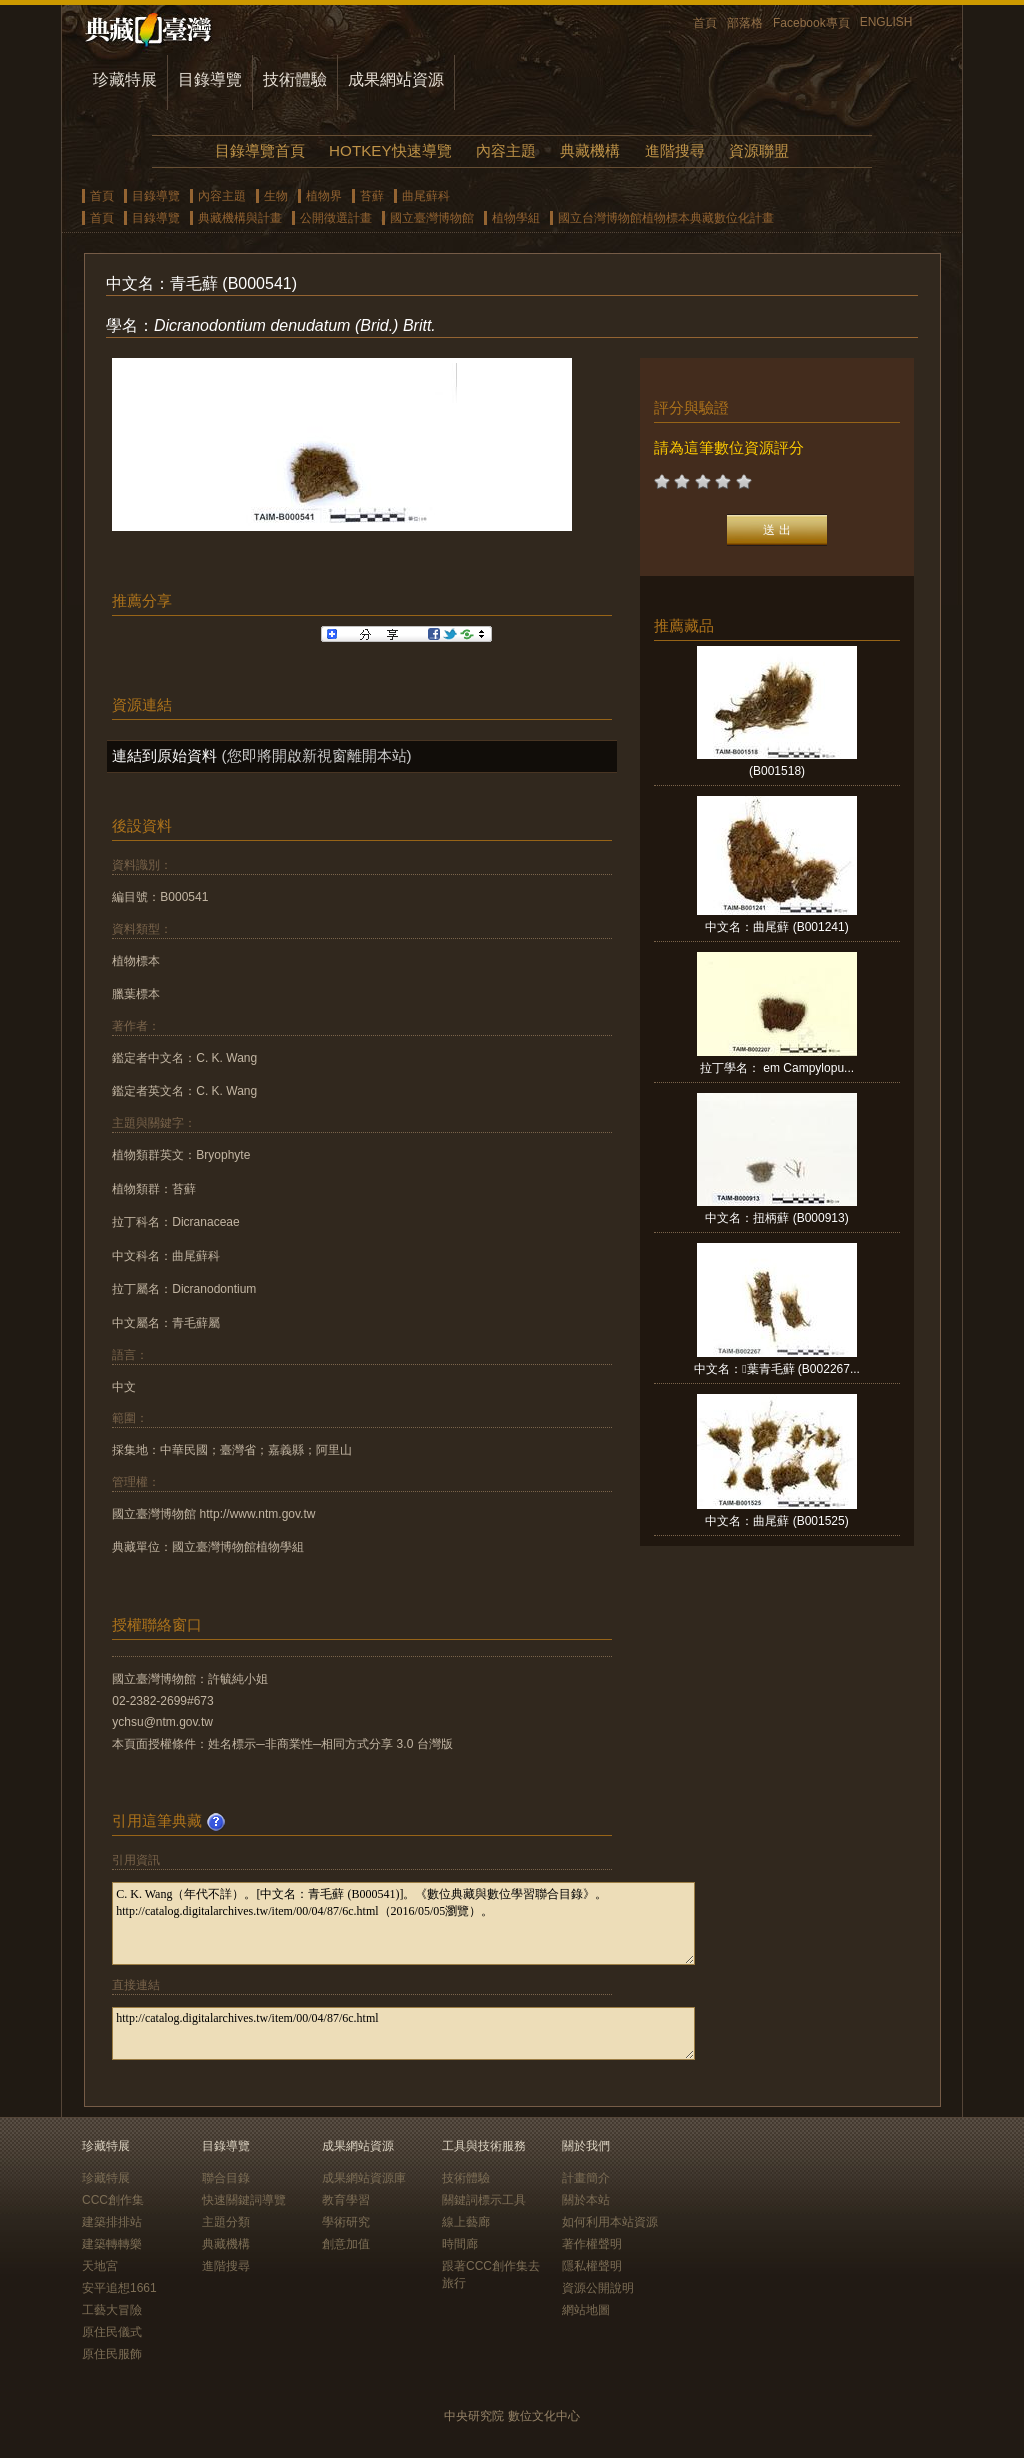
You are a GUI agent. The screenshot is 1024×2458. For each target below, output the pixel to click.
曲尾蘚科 (426, 196)
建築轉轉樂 (112, 2244)
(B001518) (777, 771)
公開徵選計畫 (336, 218)
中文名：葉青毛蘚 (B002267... (777, 1369)
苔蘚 (372, 196)
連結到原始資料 (164, 755)
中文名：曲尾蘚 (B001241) (776, 927)
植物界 (324, 196)
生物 (276, 196)
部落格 (745, 23)
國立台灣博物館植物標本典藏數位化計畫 (666, 218)
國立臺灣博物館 (432, 218)
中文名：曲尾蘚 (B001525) (776, 1521)
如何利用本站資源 (610, 2222)
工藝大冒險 (112, 2310)
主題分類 (226, 2222)
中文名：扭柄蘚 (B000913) (776, 1218)
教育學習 (346, 2200)
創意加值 (346, 2244)
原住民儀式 (112, 2332)
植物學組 (516, 218)
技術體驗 (295, 79)
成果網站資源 (396, 79)
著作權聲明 (592, 2244)
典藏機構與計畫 (240, 218)
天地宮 (100, 2266)
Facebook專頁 (811, 23)
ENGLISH (886, 22)
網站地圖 (586, 2310)
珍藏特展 (125, 79)
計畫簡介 (586, 2178)
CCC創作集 (113, 2200)
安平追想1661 (119, 2288)
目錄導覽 (210, 79)
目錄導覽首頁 (260, 150)
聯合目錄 (226, 2178)
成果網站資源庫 (364, 2178)
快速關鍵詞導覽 (244, 2200)
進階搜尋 (675, 150)
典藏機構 (590, 150)
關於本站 (586, 2200)
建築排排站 (112, 2222)
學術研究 (346, 2222)
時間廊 (460, 2244)
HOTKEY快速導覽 (390, 150)
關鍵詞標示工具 (484, 2200)
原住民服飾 (112, 2354)
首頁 (705, 23)
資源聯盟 (759, 150)
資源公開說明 (598, 2288)
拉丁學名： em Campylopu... (777, 1068)
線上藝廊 (466, 2222)
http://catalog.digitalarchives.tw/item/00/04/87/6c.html (403, 2033)
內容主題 (506, 150)
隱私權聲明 (592, 2266)
